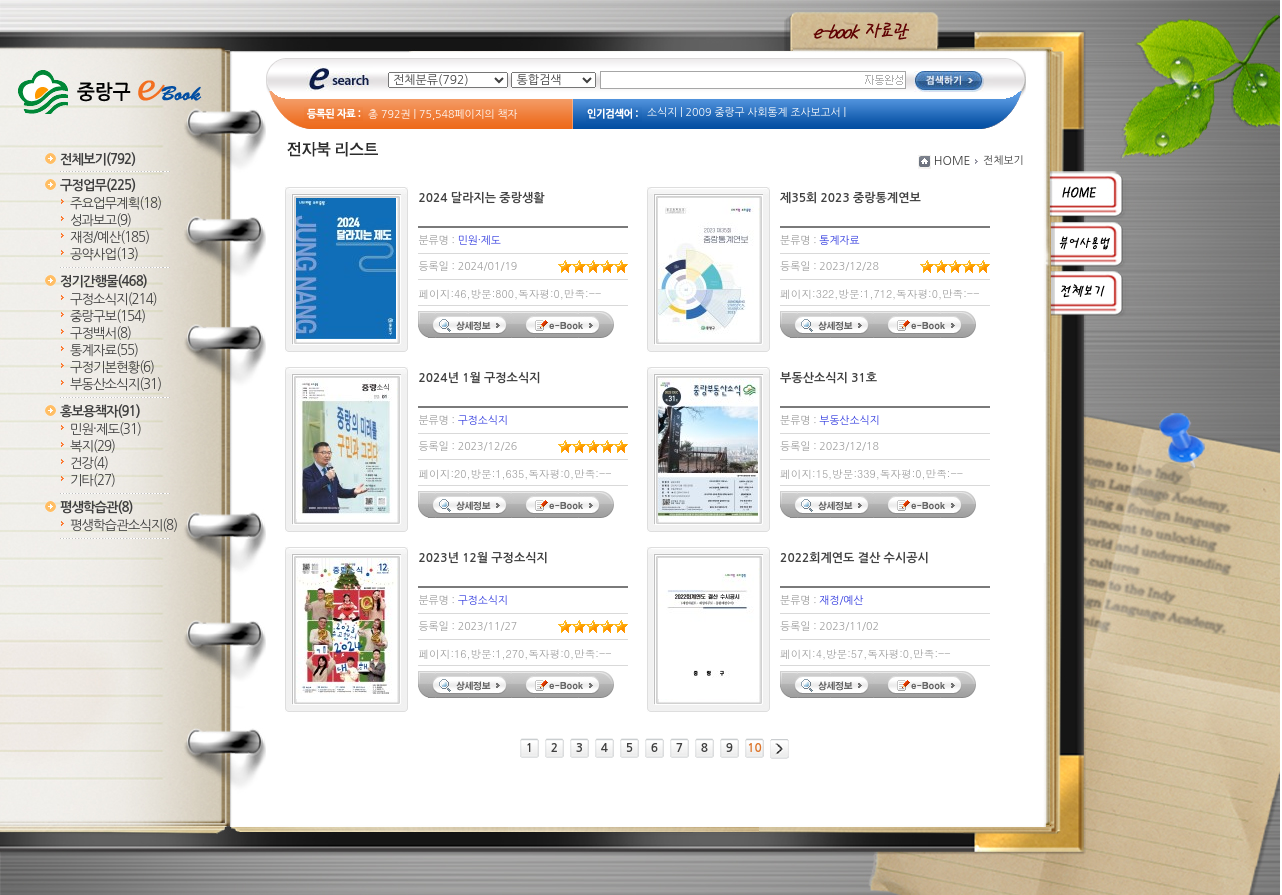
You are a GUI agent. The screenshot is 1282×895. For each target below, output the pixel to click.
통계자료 (104, 350)
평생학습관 (96, 507)
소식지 (662, 112)
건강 (89, 463)
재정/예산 (109, 237)
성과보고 (100, 220)
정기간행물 (103, 281)
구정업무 (97, 185)
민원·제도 (105, 429)
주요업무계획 (115, 203)
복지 (92, 446)
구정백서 (100, 333)
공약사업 (104, 254)
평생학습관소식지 (123, 525)
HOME (952, 161)
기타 (92, 480)
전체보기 (97, 159)
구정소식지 (113, 299)
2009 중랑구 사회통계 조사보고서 (763, 112)
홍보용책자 (100, 411)
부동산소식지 (115, 384)
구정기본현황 (112, 367)
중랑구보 (107, 316)
